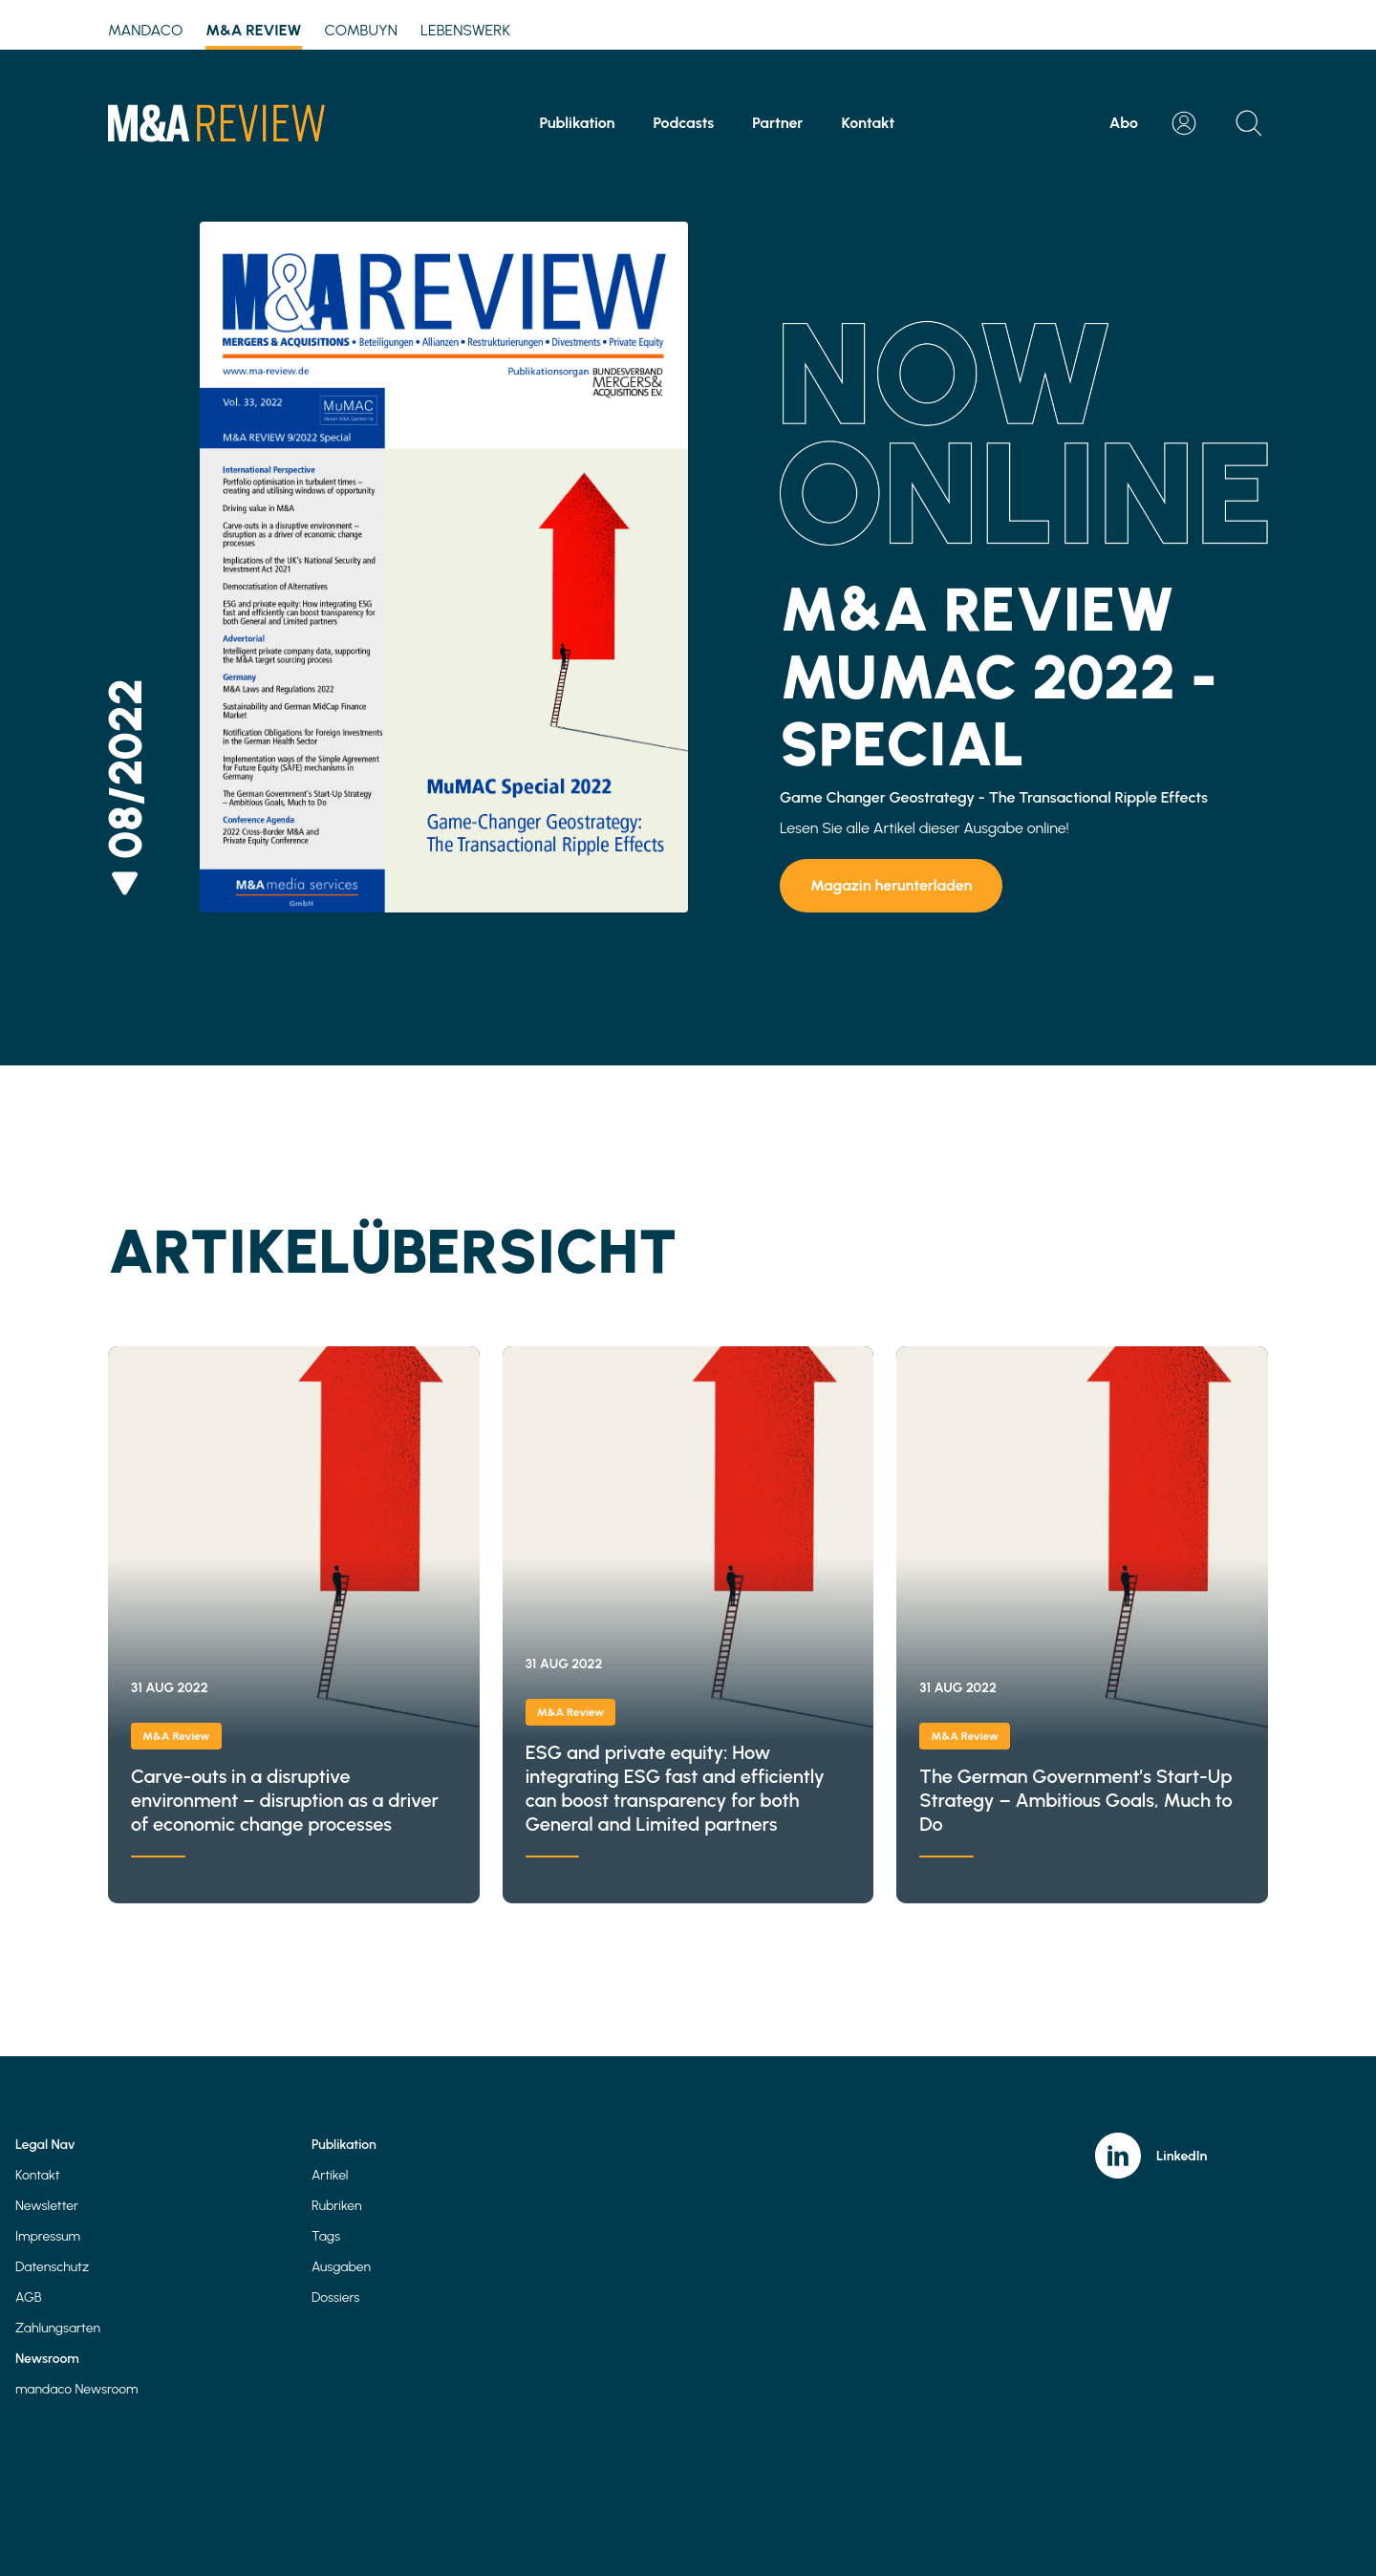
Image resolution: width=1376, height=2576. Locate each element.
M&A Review (253, 33)
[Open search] (1249, 123)
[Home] (216, 123)
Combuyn (361, 30)
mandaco (145, 30)
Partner (777, 123)
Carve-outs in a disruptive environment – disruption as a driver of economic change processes (294, 1624)
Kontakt (868, 123)
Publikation (577, 123)
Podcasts (683, 123)
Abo (1123, 123)
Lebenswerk (465, 30)
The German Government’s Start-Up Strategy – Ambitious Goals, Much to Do (1082, 1624)
